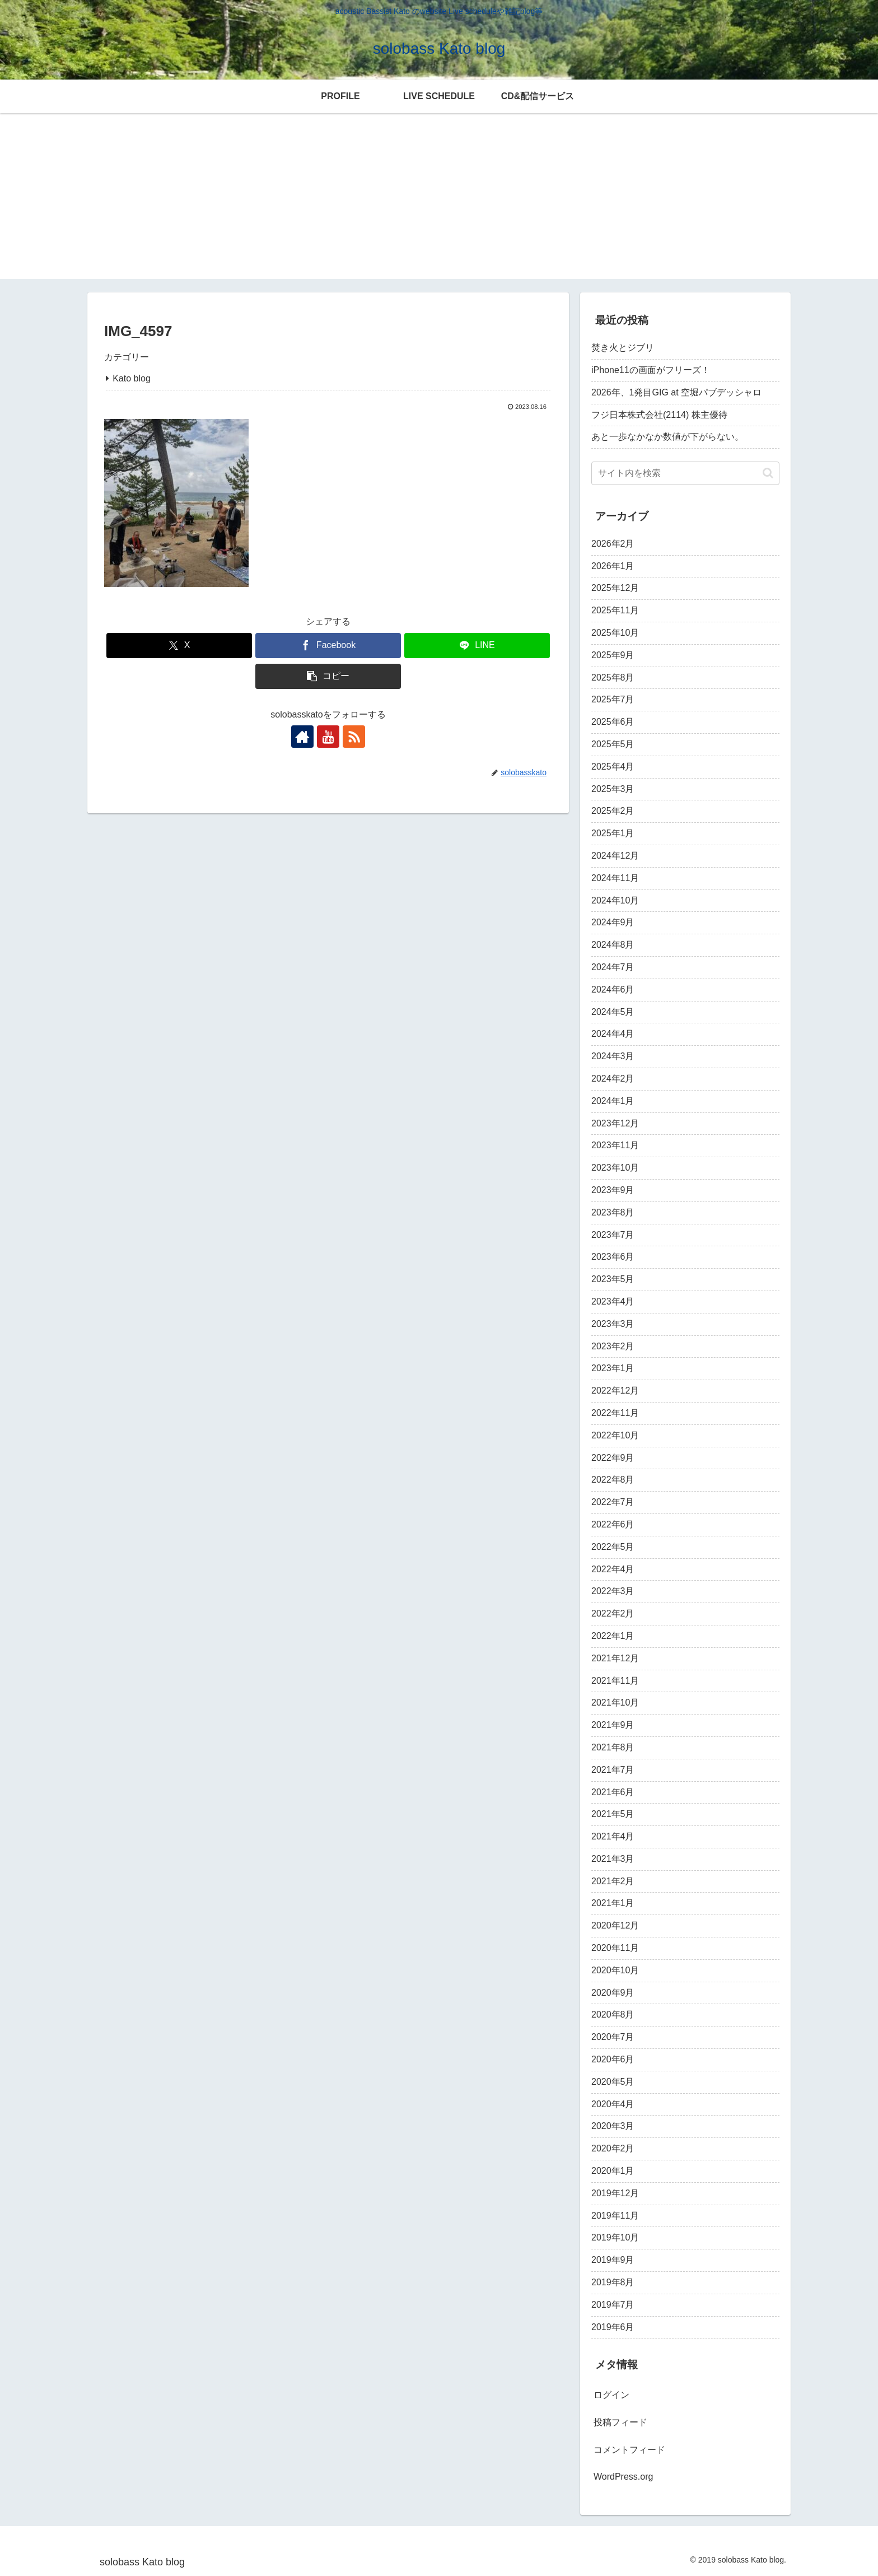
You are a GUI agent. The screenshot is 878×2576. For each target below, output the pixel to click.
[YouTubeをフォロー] (328, 736)
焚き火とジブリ (622, 347)
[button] (328, 676)
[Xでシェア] (179, 645)
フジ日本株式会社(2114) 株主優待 (659, 415)
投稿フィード (620, 2422)
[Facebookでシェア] (328, 645)
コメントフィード (629, 2449)
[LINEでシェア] (477, 645)
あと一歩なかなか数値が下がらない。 (667, 436)
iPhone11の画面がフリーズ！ (650, 370)
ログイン (611, 2395)
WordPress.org (623, 2476)
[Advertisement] (439, 200)
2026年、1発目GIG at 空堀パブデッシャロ (676, 392)
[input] (685, 473)
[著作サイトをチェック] (302, 736)
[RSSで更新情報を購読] (354, 736)
